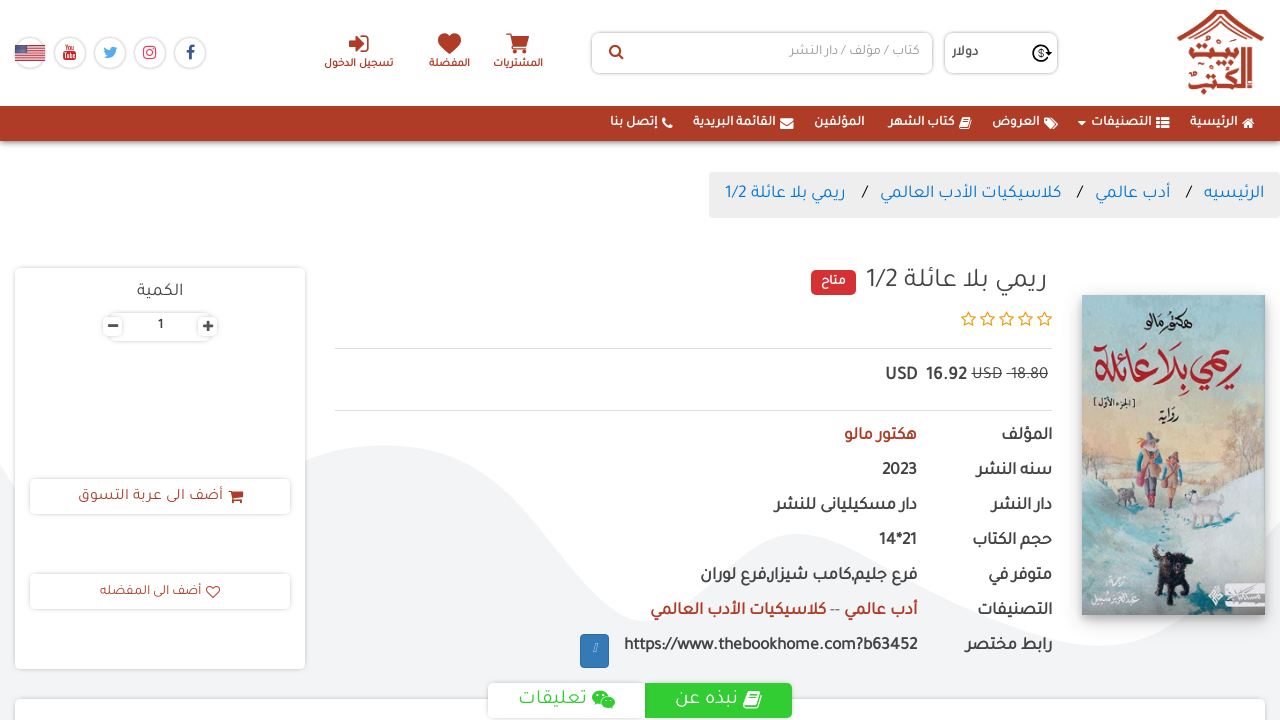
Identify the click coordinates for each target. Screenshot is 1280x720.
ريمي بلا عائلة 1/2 (785, 194)
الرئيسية (1222, 123)
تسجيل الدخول (358, 51)
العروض (1025, 123)
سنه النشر (1014, 471)
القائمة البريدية (743, 123)
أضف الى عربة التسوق (160, 497)
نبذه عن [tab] (718, 700)
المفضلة (450, 64)
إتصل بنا (641, 123)
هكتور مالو (880, 436)
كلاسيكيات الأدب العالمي (970, 194)
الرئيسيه (1234, 194)
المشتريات (519, 64)
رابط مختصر (1009, 646)
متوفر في (1020, 576)
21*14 (898, 541)
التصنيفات (1124, 123)
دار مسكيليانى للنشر (846, 506)
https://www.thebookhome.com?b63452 (770, 646)
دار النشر (1022, 506)
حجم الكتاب (1012, 541)
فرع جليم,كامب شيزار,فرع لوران (808, 576)
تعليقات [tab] (566, 700)
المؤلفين (839, 123)
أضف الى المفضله (160, 592)
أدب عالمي (1132, 194)
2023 (899, 471)
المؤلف (1026, 436)
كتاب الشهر (930, 123)
